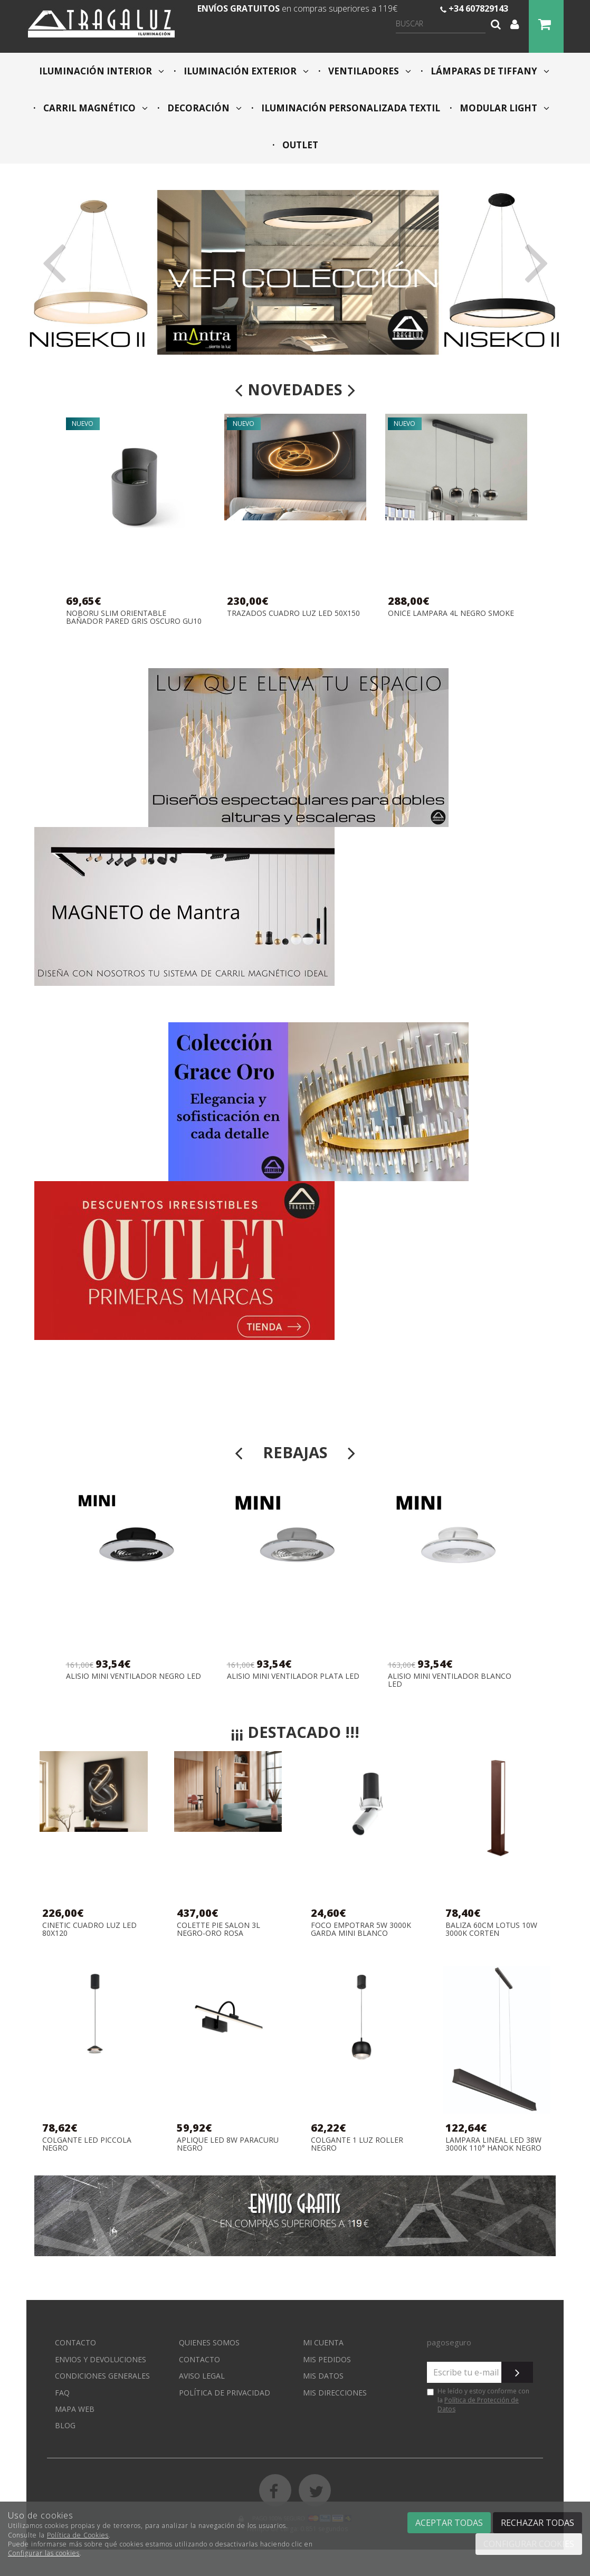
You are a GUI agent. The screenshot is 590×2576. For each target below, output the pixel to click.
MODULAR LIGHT (503, 108)
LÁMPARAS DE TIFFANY (489, 71)
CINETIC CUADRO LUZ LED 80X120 (89, 1929)
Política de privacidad (224, 2393)
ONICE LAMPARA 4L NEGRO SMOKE (451, 613)
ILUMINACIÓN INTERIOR (101, 71)
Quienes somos (209, 2342)
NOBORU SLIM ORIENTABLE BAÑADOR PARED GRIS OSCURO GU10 (134, 617)
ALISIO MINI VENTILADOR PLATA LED (293, 1676)
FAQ (62, 2393)
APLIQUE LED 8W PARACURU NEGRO (228, 2144)
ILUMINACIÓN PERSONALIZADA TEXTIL (349, 108)
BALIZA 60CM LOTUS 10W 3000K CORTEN (491, 1929)
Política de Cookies (78, 2535)
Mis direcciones (335, 2393)
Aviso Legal (202, 2376)
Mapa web (74, 2409)
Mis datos (323, 2376)
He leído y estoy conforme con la (478, 2400)
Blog (65, 2425)
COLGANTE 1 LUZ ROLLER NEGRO (357, 2144)
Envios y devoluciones (100, 2359)
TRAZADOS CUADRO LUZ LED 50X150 (293, 613)
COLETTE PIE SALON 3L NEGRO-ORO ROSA (218, 1929)
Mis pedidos (327, 2359)
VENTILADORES (368, 71)
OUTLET (299, 145)
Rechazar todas (537, 2523)
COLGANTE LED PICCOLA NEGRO (86, 2144)
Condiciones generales (102, 2376)
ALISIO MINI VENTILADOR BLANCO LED (449, 1680)
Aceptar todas (449, 2523)
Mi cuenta (323, 2342)
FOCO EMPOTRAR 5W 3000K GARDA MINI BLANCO (361, 1929)
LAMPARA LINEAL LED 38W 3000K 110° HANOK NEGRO (493, 2144)
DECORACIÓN (203, 108)
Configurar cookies (528, 2544)
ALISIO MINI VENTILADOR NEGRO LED (133, 1676)
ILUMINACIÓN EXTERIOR (245, 71)
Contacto (75, 2342)
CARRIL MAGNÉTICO (94, 108)
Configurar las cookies (44, 2553)
